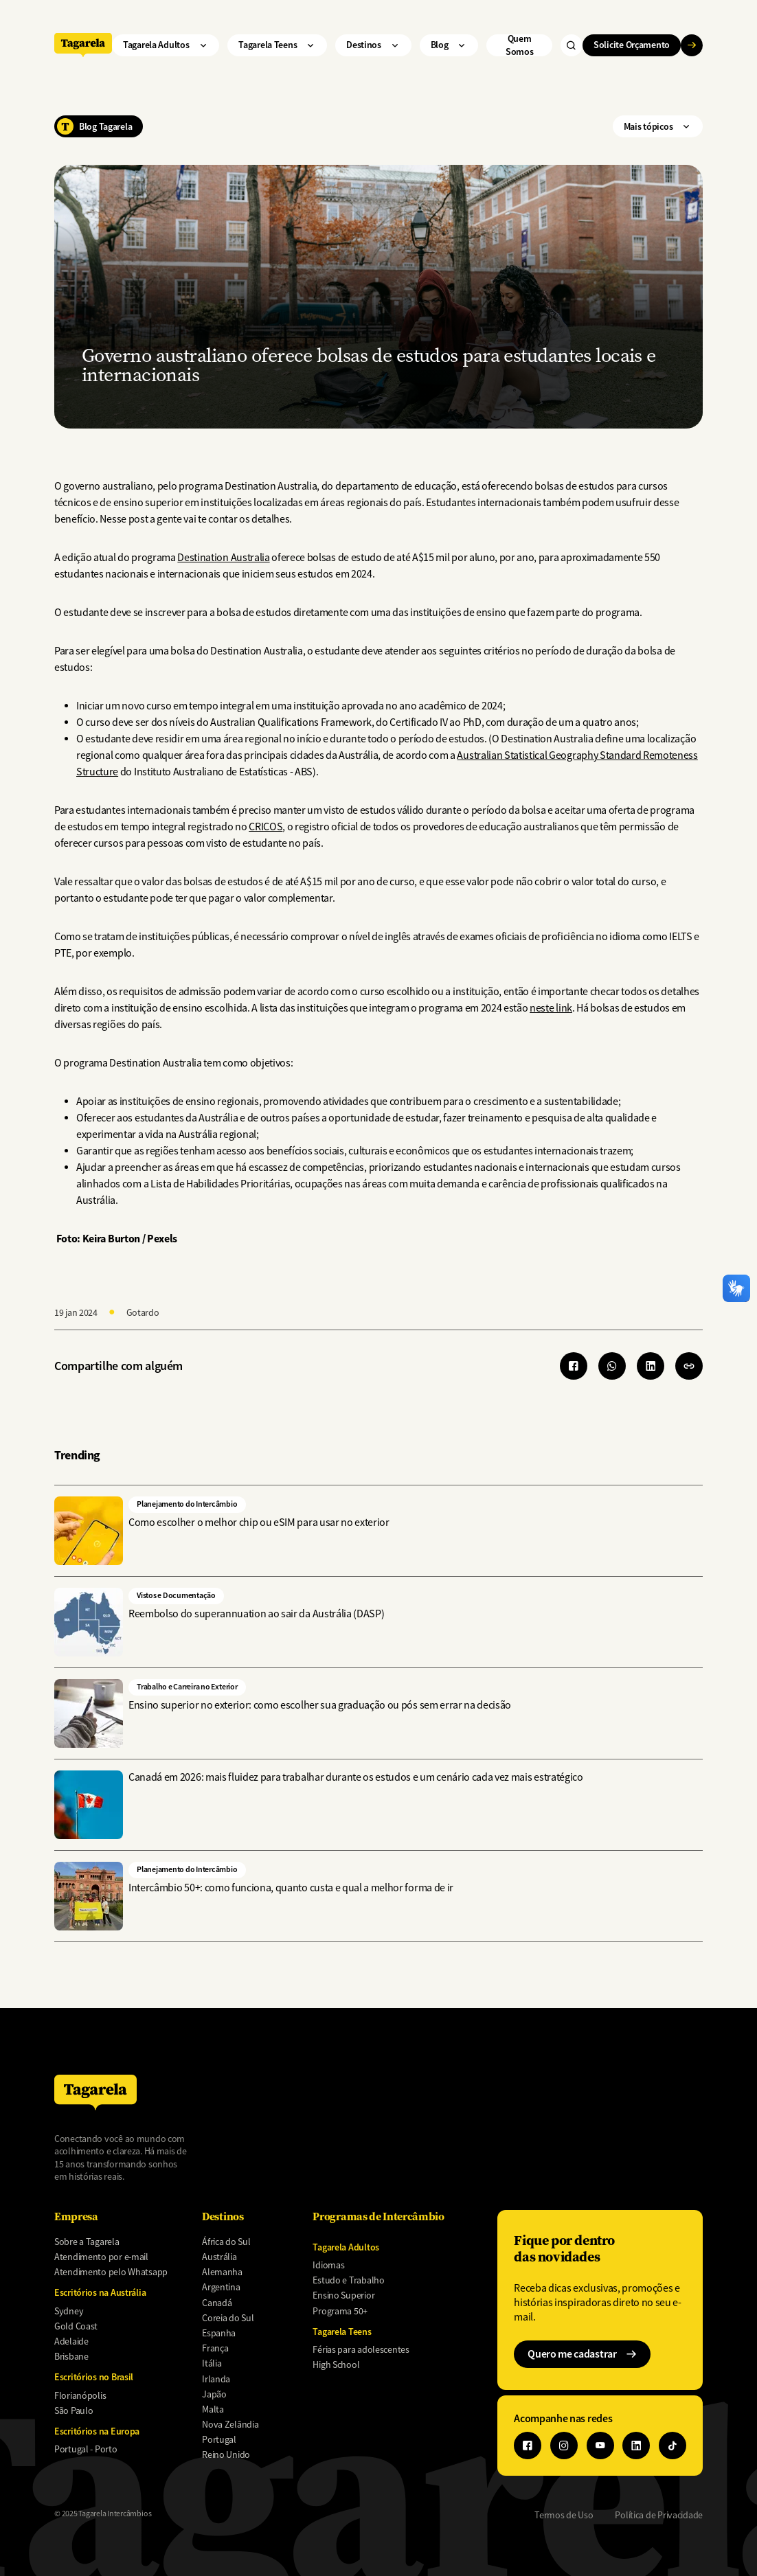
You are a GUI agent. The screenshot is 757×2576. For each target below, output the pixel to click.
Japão (214, 2394)
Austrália (219, 2256)
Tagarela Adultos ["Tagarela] (165, 44)
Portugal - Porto (85, 2449)
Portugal (219, 2439)
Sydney (68, 2311)
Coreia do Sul (227, 2318)
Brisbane (71, 2356)
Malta (213, 2409)
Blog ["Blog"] (449, 44)
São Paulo (73, 2410)
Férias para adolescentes (361, 2349)
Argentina (221, 2287)
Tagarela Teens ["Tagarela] (277, 44)
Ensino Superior (343, 2295)
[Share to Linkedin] (650, 1366)
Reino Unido (226, 2454)
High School (336, 2364)
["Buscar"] (572, 45)
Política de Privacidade (659, 2515)
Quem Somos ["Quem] (520, 45)
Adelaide (71, 2341)
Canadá (216, 2302)
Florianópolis (80, 2395)
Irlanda (216, 2379)
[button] (689, 1366)
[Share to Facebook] (573, 1366)
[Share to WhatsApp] (612, 1366)
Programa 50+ (340, 2311)
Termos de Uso (563, 2515)
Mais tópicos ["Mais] (658, 126)
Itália (211, 2363)
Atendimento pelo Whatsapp (111, 2272)
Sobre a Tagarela (87, 2241)
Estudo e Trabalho (348, 2280)
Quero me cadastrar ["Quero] (582, 2354)
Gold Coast (76, 2326)
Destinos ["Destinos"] (373, 44)
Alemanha (222, 2272)
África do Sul (226, 2241)
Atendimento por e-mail (101, 2256)
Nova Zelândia (230, 2424)
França (215, 2348)
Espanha (219, 2333)
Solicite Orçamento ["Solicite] (637, 45)
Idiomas (328, 2265)
